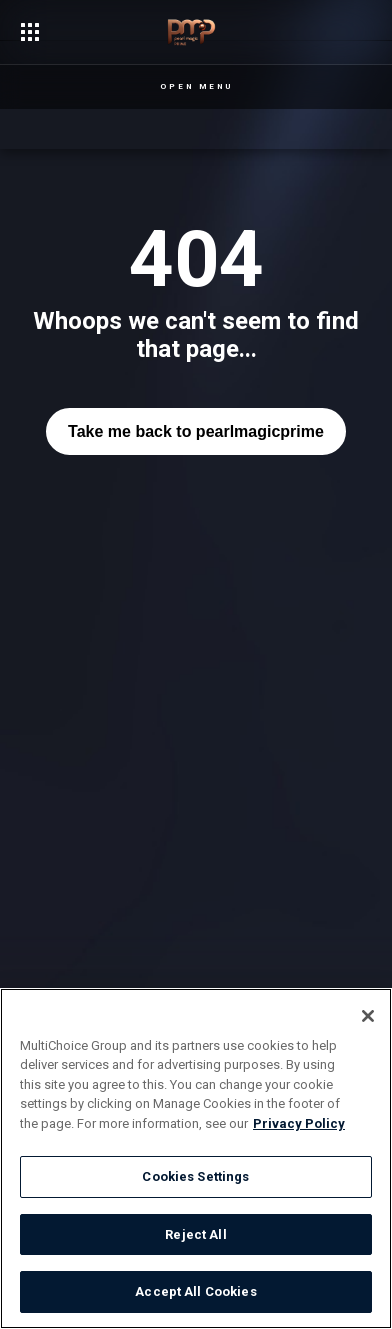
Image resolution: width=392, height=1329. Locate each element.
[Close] (368, 1016)
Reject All (195, 1234)
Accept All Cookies (195, 1291)
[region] (196, 1158)
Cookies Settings (195, 1176)
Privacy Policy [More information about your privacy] (299, 1123)
